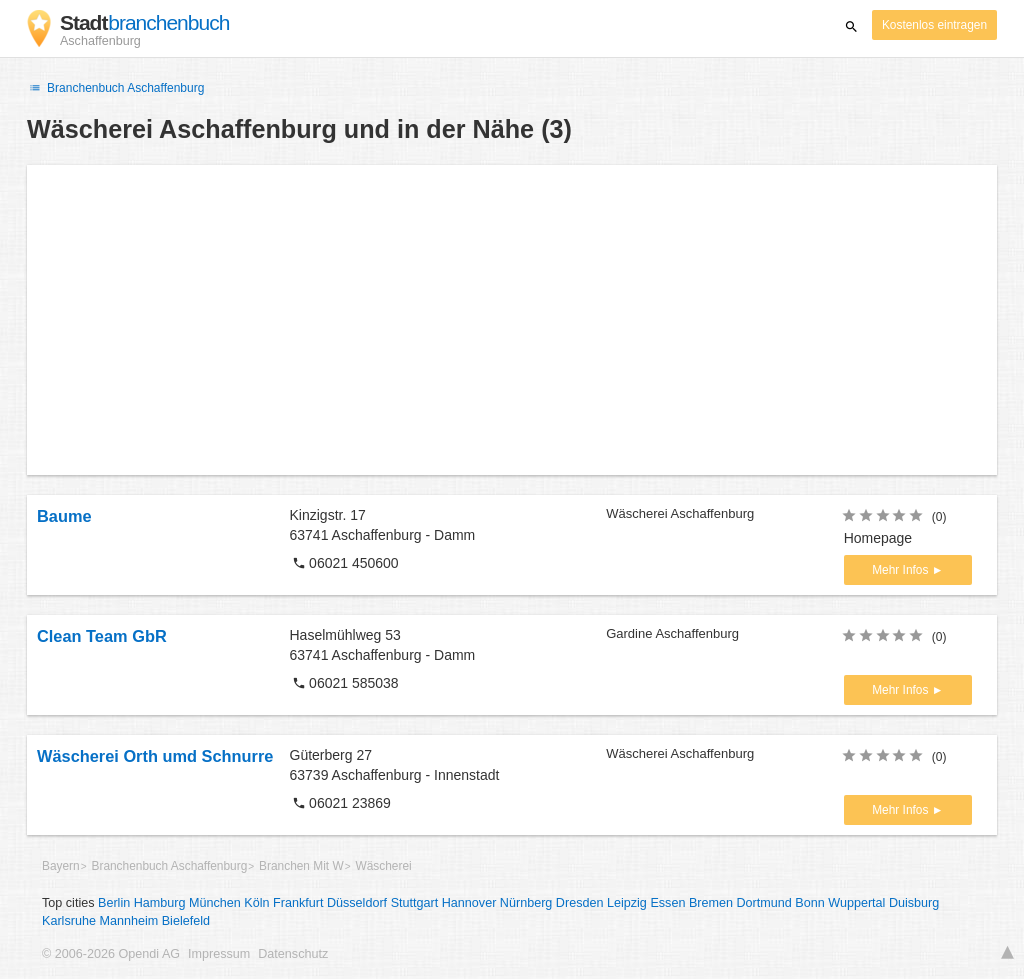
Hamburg (160, 903)
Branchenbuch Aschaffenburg (115, 88)
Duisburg (914, 903)
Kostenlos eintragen (934, 25)
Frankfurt (298, 903)
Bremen (711, 903)
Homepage (878, 538)
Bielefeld (186, 921)
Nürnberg (526, 903)
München (215, 903)
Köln (256, 903)
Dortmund (764, 903)
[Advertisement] (512, 320)
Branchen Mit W (301, 866)
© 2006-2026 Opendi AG (111, 954)
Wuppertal (856, 903)
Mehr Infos (901, 570)
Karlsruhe (69, 921)
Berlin (114, 903)
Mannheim (128, 921)
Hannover (469, 903)
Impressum (219, 954)
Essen (667, 903)
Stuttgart (415, 903)
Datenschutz (293, 954)
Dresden (580, 903)
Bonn (809, 903)
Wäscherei (383, 866)
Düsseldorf (357, 903)
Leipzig (627, 903)
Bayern (61, 866)
